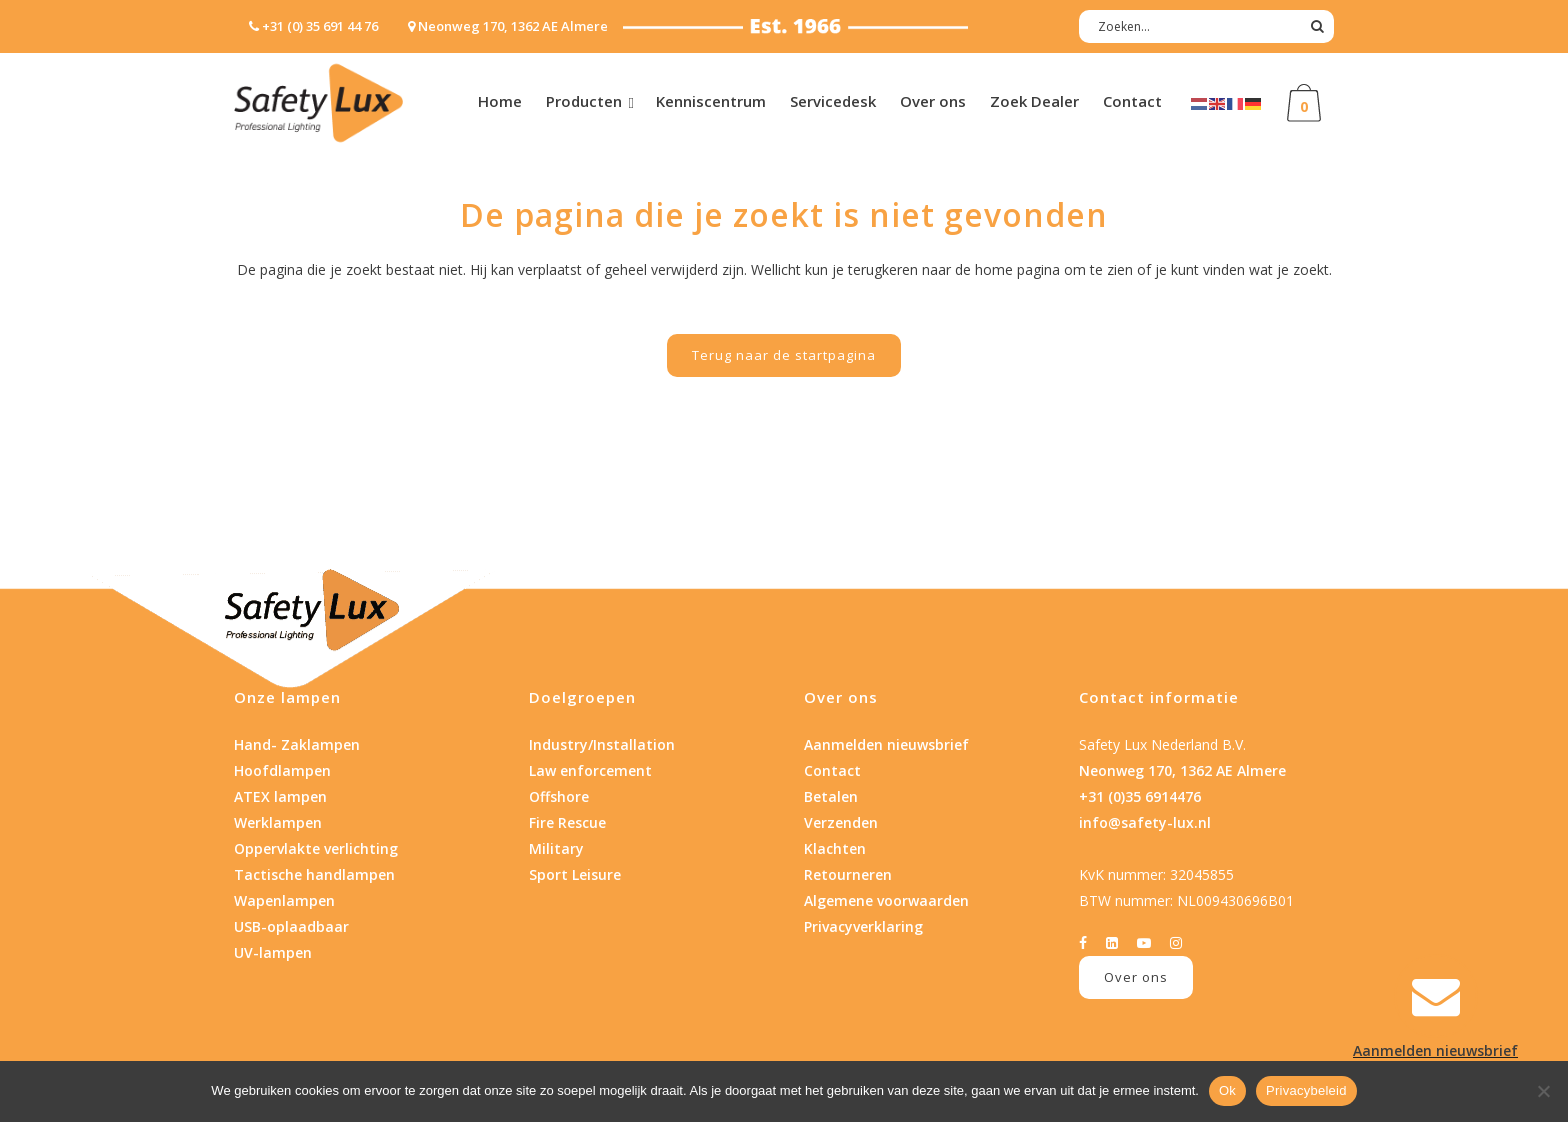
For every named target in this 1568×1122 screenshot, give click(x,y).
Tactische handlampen (314, 874)
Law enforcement (590, 770)
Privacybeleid (1306, 1090)
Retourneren (848, 874)
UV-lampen (273, 952)
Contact (832, 770)
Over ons (1136, 977)
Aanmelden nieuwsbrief (886, 744)
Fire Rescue (567, 822)
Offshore (559, 796)
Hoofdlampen (282, 770)
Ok (1227, 1090)
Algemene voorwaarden (886, 900)
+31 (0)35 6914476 (1140, 796)
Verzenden (841, 822)
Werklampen (278, 822)
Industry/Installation (602, 744)
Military (556, 848)
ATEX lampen (280, 796)
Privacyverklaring (863, 926)
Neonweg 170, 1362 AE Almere (1182, 770)
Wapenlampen (284, 900)
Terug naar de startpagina (784, 355)
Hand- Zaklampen (297, 744)
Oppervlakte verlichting (316, 848)
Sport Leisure (575, 874)
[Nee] (1543, 1091)
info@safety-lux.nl (1145, 822)
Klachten (835, 848)
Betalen (831, 796)
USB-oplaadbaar (291, 926)
